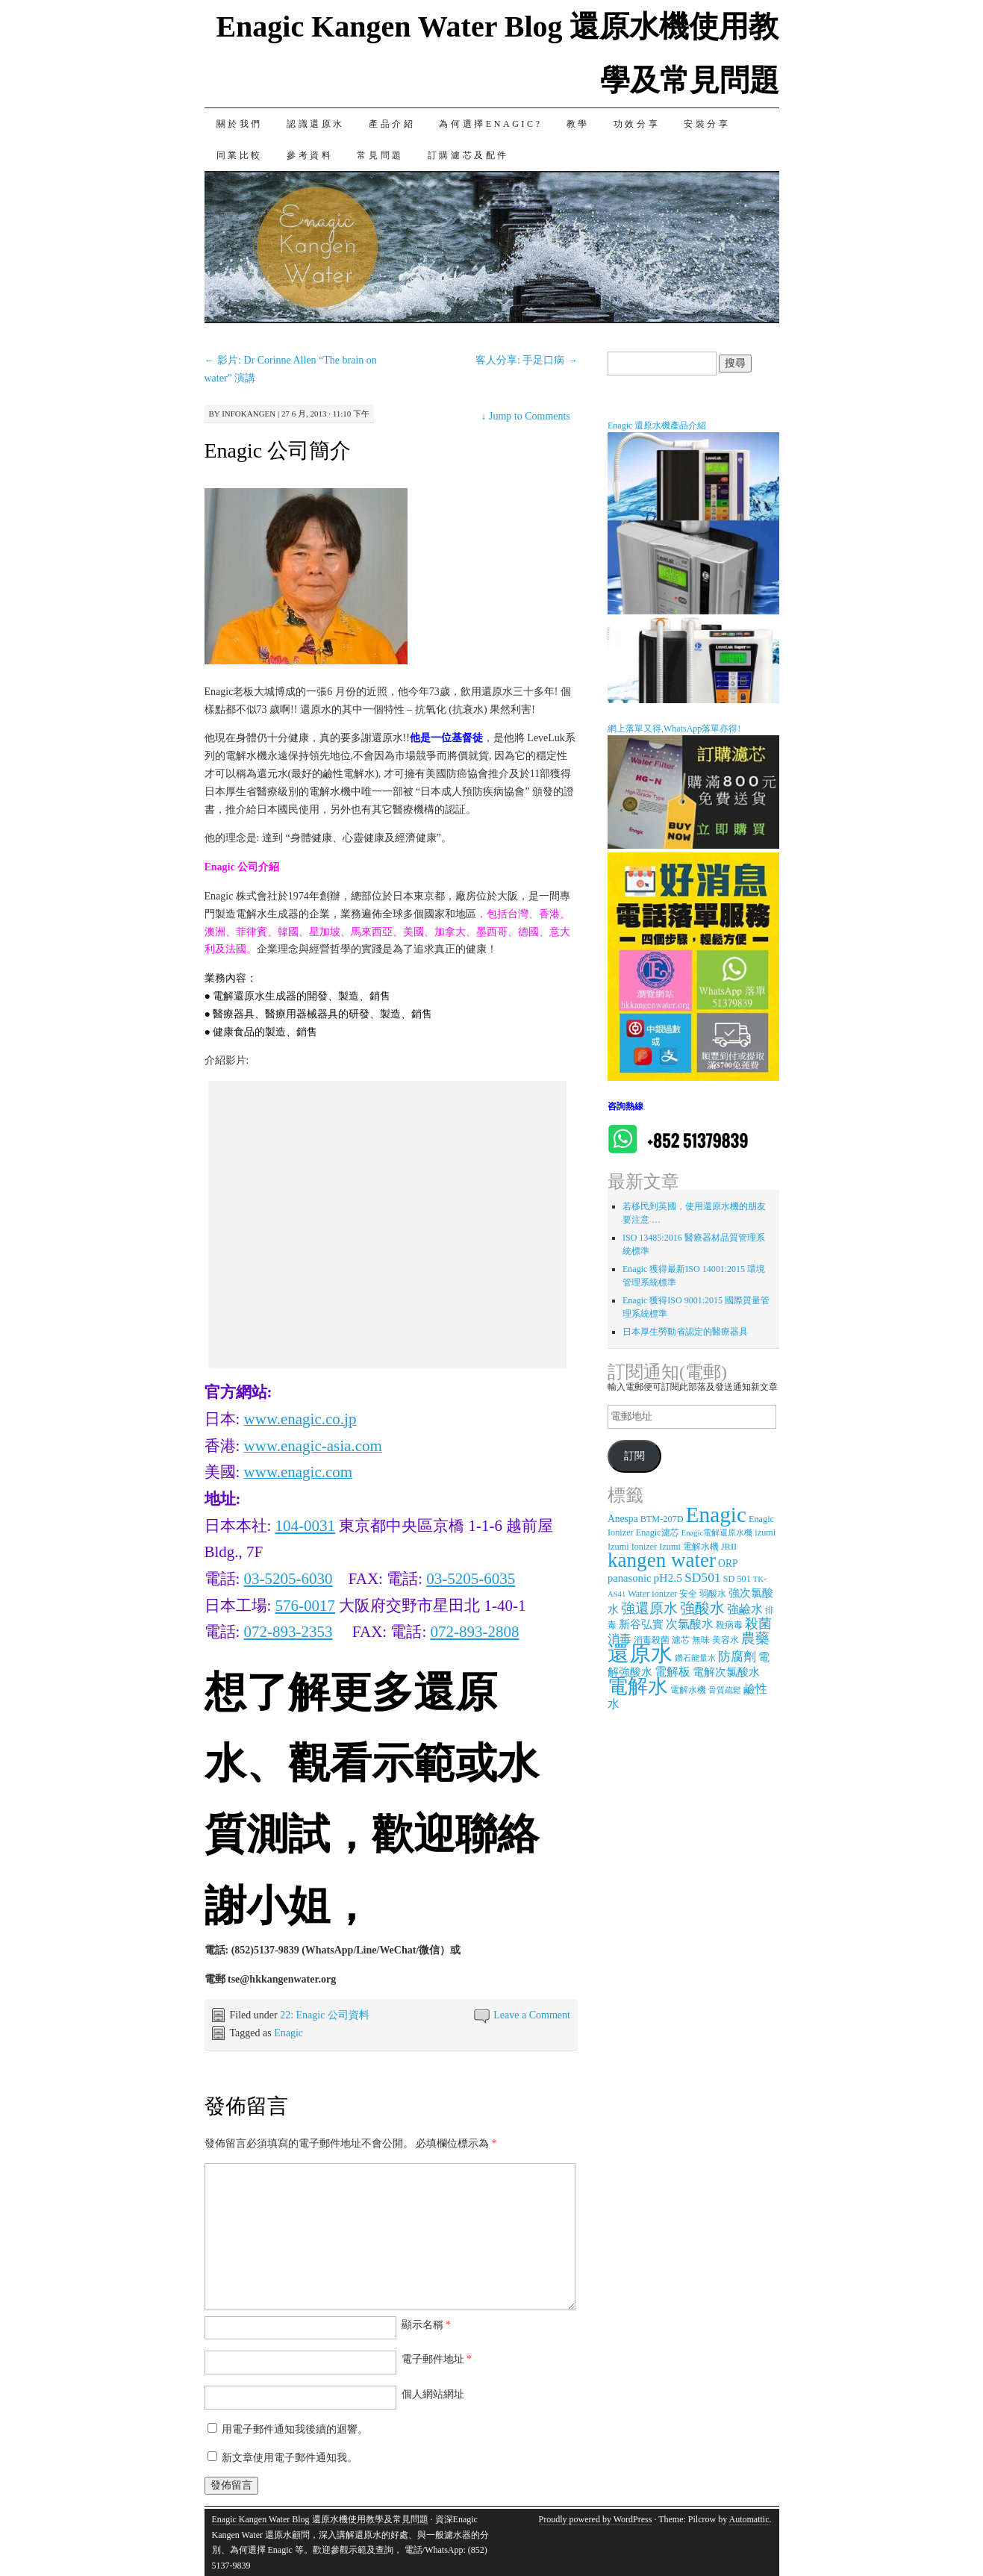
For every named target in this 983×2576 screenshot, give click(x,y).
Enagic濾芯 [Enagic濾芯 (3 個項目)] (657, 1532)
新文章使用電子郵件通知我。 (290, 2457)
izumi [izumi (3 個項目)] (765, 1532)
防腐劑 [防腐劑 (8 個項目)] (737, 1657)
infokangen (248, 413)
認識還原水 (316, 124)
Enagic (288, 2033)
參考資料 (310, 155)
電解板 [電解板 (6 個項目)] (672, 1671)
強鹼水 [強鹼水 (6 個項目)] (745, 1609)
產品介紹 (392, 124)
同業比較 (239, 155)
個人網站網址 (433, 2394)
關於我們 (239, 124)
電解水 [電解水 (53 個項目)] (638, 1686)
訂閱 (634, 1456)
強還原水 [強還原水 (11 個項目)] (649, 1608)
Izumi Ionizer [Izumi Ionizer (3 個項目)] (632, 1546)
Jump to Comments (525, 416)
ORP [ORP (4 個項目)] (727, 1563)
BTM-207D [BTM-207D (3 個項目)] (662, 1519)
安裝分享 (707, 124)
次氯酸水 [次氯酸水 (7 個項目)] (690, 1624)
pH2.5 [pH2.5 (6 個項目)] (667, 1577)
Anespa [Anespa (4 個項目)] (623, 1518)
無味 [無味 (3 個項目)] (701, 1640)
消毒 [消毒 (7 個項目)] (619, 1639)
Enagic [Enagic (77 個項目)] (716, 1514)
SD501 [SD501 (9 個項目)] (702, 1577)
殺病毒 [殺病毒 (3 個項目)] (729, 1625)
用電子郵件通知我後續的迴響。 (295, 2429)
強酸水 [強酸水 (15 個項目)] (702, 1608)
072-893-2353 (288, 1632)
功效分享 (637, 124)
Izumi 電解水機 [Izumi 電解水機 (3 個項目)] (689, 1546)
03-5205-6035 (470, 1579)
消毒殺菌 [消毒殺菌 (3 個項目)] (652, 1640)
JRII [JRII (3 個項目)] (729, 1546)
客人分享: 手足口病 (526, 360)
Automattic (749, 2519)
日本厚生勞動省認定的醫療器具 (685, 1331)
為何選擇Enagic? (490, 124)
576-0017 (305, 1606)
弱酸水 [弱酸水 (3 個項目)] (712, 1593)
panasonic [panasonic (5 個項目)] (629, 1578)
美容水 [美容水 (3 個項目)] (725, 1640)
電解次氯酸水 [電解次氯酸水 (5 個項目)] (726, 1672)
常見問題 (380, 155)
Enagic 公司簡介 (278, 450)
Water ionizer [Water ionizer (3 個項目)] (652, 1593)
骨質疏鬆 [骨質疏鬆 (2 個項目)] (724, 1690)
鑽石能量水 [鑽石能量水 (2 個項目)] (695, 1658)
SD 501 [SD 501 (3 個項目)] (737, 1579)
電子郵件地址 (437, 2359)
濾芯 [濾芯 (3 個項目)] (681, 1640)
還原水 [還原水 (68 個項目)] (640, 1653)
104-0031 (305, 1526)
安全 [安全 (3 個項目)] (688, 1593)
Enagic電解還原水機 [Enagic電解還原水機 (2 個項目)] (717, 1533)
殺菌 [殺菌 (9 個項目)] (758, 1623)
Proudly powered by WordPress (595, 2519)
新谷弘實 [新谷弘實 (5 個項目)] (641, 1624)
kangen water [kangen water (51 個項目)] (662, 1560)
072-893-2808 (474, 1632)
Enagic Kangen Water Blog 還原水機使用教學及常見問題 (320, 2519)
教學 (578, 124)
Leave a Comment (531, 2015)
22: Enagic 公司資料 (324, 2015)
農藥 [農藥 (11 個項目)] (755, 1638)
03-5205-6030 (288, 1579)
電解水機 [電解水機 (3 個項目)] (688, 1690)
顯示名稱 (427, 2324)
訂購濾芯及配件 (468, 155)
